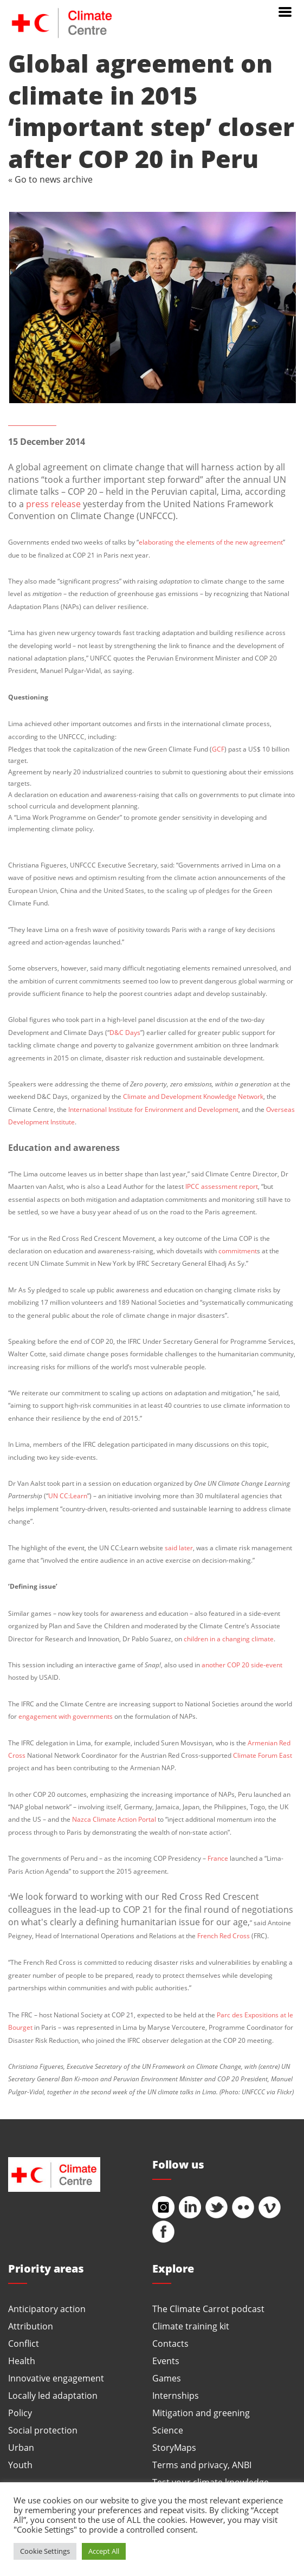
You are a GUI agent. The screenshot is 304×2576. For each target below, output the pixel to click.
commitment (237, 1250)
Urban (21, 2447)
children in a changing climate (229, 1638)
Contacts (170, 2343)
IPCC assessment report (221, 1186)
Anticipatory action (47, 2308)
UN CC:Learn (67, 1495)
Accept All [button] (103, 2551)
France (218, 1858)
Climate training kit (190, 2326)
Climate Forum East (262, 1755)
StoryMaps (174, 2447)
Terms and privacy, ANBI (201, 2464)
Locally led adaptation (53, 2395)
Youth (20, 2464)
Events (165, 2360)
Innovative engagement (56, 2378)
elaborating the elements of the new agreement (211, 542)
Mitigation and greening (201, 2412)
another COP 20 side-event (242, 1664)
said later (179, 1547)
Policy (20, 2412)
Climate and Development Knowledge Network (193, 1096)
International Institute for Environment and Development (153, 1109)
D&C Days (124, 1032)
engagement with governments (65, 1716)
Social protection (42, 2430)
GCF (218, 749)
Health (21, 2360)
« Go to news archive (50, 179)
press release (53, 503)
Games (166, 2378)
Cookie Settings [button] (45, 2551)
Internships (175, 2395)
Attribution (30, 2326)
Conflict (23, 2343)
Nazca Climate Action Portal (114, 1819)
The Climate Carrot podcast (208, 2308)
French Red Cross (223, 1935)
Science (167, 2430)
